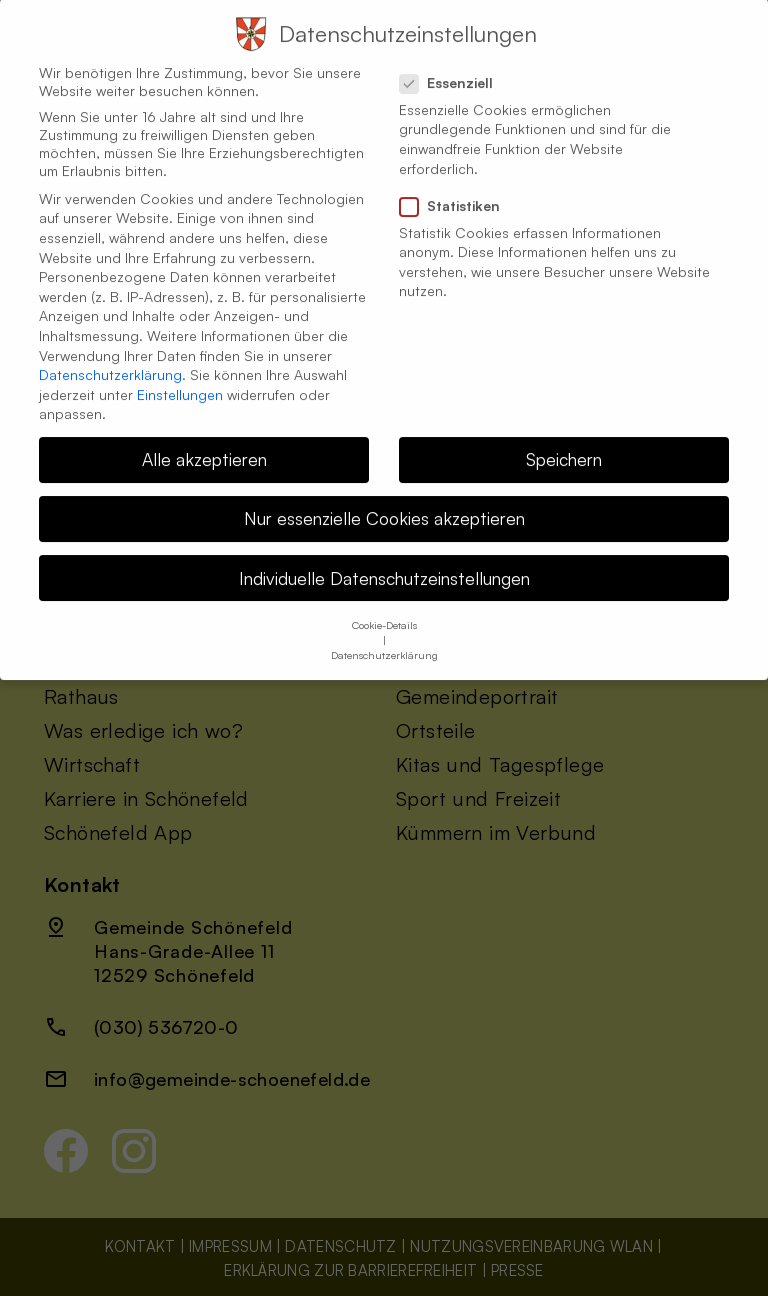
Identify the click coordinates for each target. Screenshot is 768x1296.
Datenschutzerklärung (110, 359)
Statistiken (458, 190)
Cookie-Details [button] (384, 609)
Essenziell (454, 67)
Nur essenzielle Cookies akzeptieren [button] (384, 503)
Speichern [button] (564, 444)
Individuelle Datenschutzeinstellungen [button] (384, 562)
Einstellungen (180, 378)
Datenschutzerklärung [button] (384, 639)
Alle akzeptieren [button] (204, 444)
